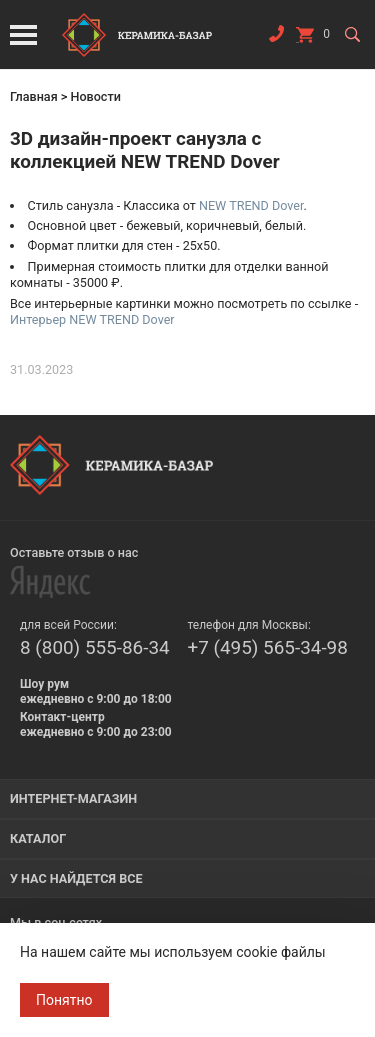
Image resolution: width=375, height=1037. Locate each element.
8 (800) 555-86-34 (95, 647)
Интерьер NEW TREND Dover (92, 319)
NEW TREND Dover (251, 205)
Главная (34, 96)
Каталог (38, 838)
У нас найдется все (76, 878)
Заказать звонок (276, 38)
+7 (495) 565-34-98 (268, 647)
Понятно (64, 1000)
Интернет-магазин (73, 798)
